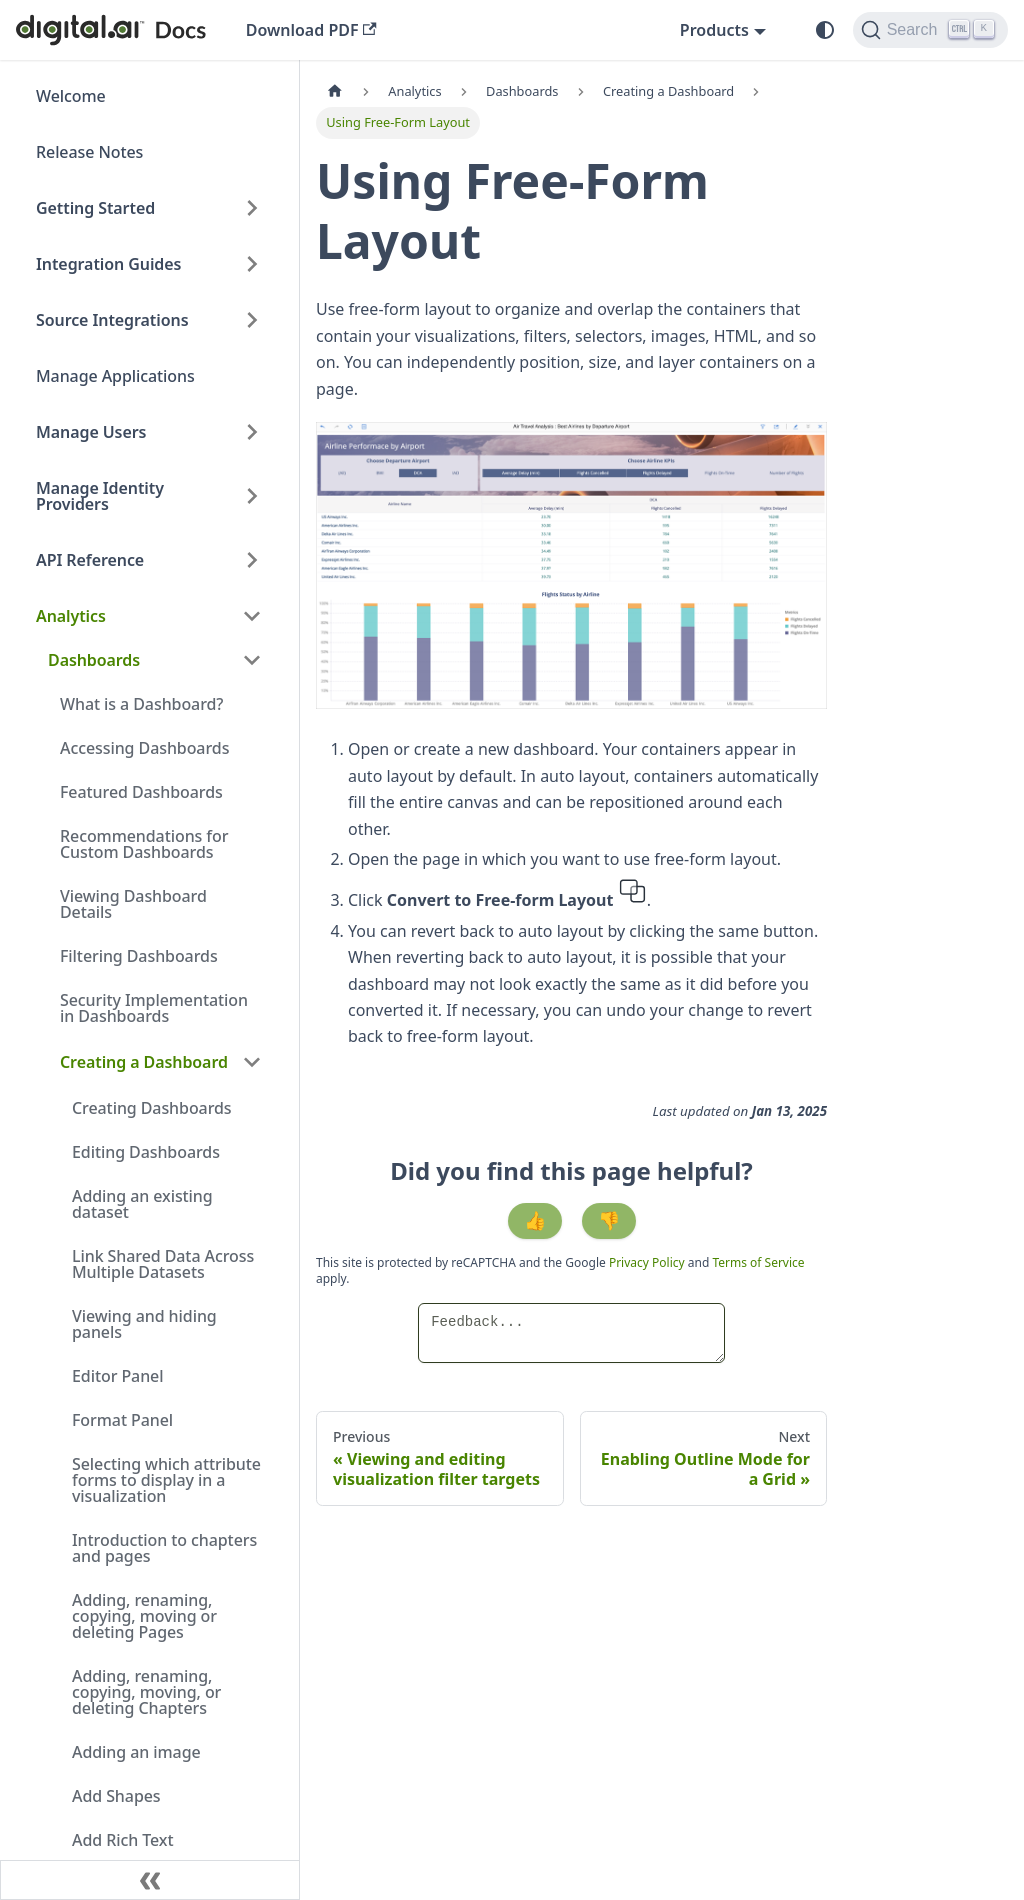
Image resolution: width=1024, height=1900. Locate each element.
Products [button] (714, 30)
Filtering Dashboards (139, 956)
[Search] (930, 30)
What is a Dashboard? (141, 704)
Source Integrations (112, 320)
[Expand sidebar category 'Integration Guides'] (252, 264)
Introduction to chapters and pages (164, 1548)
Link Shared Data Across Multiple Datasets (163, 1264)
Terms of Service (758, 1262)
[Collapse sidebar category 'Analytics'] (252, 616)
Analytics (71, 616)
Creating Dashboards (152, 1108)
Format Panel (122, 1420)
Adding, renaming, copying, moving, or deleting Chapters (146, 1692)
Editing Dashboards (146, 1152)
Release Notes (89, 152)
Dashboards (94, 660)
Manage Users (91, 432)
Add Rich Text (122, 1840)
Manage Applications (115, 376)
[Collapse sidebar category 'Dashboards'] (252, 660)
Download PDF (311, 30)
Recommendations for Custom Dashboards (144, 844)
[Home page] (335, 91)
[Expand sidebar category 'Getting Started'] (252, 208)
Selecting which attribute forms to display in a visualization (166, 1480)
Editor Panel (117, 1376)
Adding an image (136, 1752)
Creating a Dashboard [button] (144, 1062)
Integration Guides (108, 264)
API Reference (90, 560)
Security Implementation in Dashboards (154, 1008)
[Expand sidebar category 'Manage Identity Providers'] (252, 496)
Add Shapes (116, 1796)
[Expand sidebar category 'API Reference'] (252, 560)
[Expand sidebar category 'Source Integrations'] (252, 320)
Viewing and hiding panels (144, 1324)
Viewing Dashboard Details (133, 904)
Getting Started (95, 208)
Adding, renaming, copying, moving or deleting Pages (144, 1616)
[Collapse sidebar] (150, 1880)
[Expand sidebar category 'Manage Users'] (252, 432)
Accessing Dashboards (144, 748)
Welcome (71, 96)
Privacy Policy (648, 1262)
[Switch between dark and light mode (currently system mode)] (825, 30)
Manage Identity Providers (100, 496)
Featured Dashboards (141, 792)
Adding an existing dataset (142, 1204)
